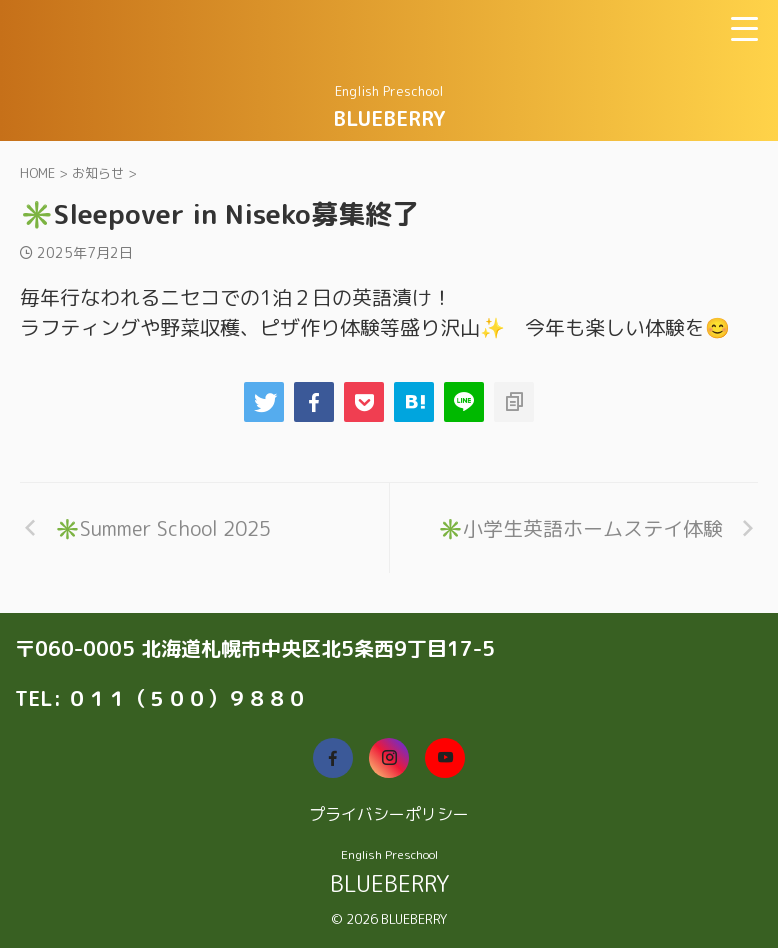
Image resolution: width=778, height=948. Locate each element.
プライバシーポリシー (389, 814)
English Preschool (389, 854)
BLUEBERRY (389, 118)
